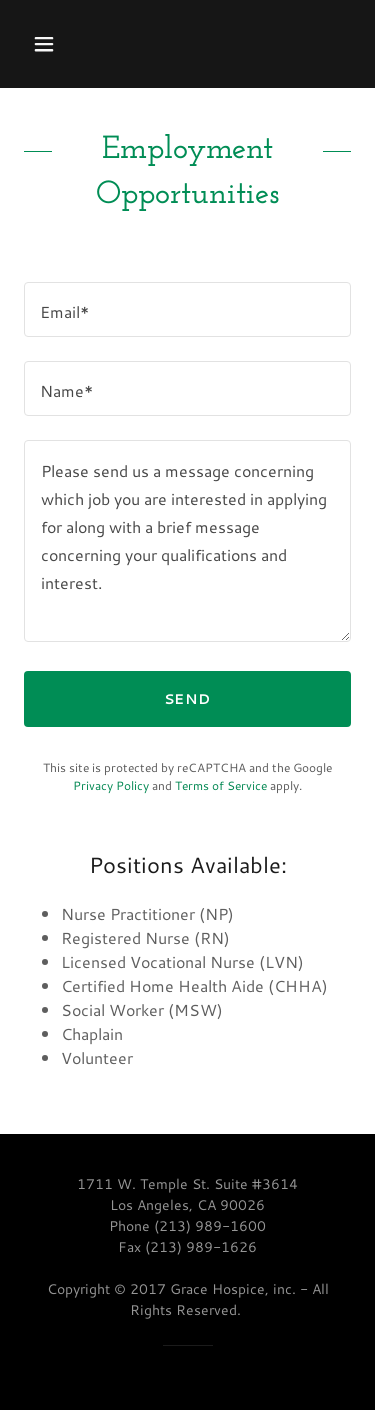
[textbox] (187, 309)
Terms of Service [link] (221, 785)
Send (188, 699)
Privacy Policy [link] (111, 785)
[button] (61, 44)
